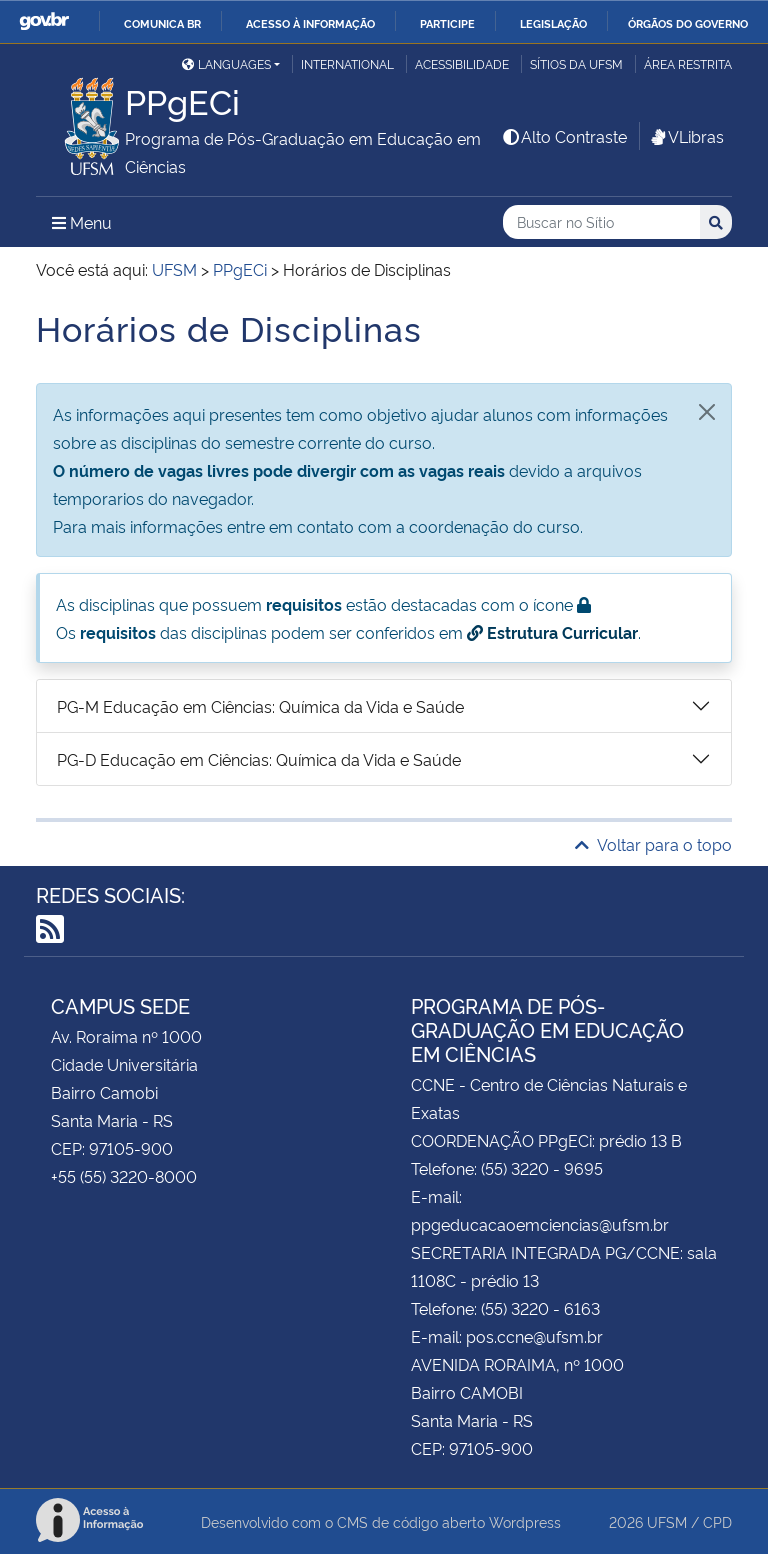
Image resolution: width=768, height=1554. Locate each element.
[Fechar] (707, 412)
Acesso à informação (310, 23)
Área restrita (688, 63)
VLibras (686, 136)
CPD (717, 1521)
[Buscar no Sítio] (601, 222)
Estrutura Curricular (552, 632)
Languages (226, 63)
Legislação (553, 23)
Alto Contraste (564, 136)
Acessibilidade (462, 63)
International (347, 63)
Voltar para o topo (653, 844)
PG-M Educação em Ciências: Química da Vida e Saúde (260, 706)
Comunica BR (162, 23)
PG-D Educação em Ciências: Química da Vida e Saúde (259, 759)
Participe (447, 23)
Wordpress (525, 1521)
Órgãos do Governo (688, 23)
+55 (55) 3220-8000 (124, 1176)
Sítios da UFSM (576, 63)
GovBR (44, 21)
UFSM (667, 1521)
